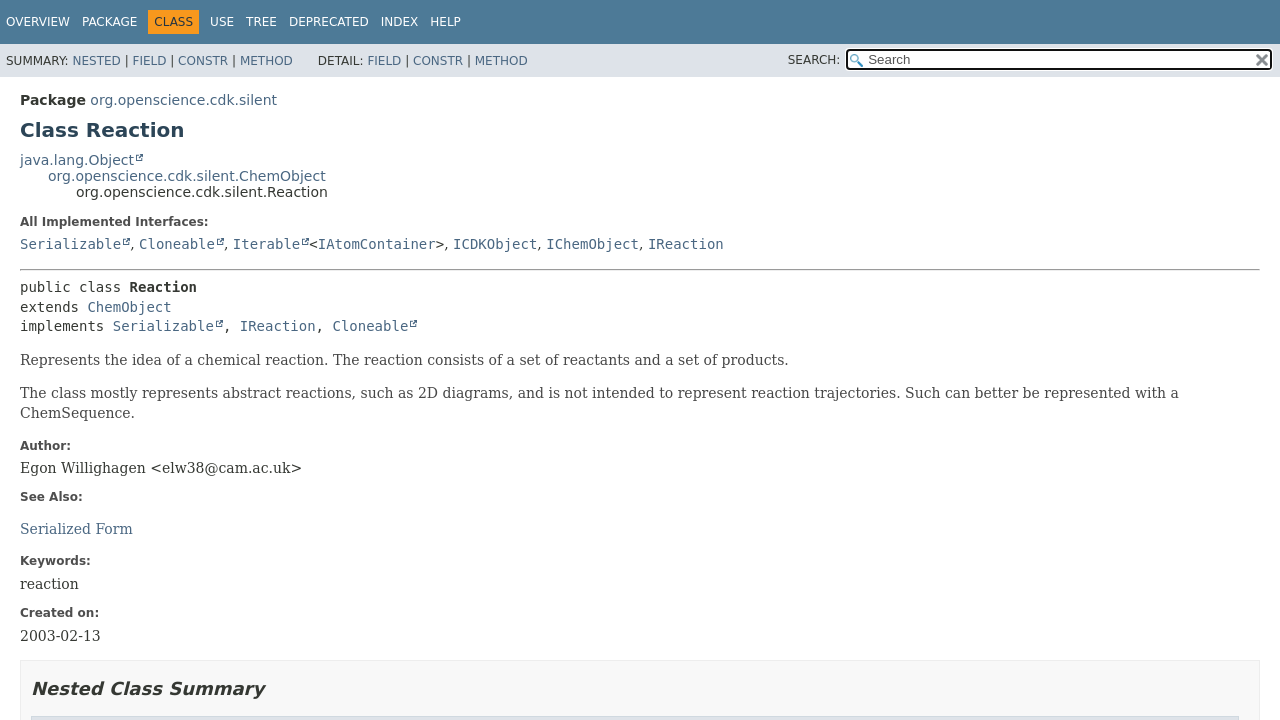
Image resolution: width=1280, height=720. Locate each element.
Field (149, 61)
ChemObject (129, 307)
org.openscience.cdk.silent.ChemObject (187, 176)
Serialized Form (76, 529)
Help (445, 22)
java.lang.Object (77, 160)
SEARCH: (814, 60)
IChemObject (592, 244)
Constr (203, 61)
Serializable (70, 244)
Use (222, 22)
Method (266, 61)
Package (109, 22)
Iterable (266, 244)
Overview (38, 22)
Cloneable (177, 244)
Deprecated (329, 22)
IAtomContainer (377, 244)
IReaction (686, 244)
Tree (261, 22)
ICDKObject (495, 244)
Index (400, 22)
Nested (96, 61)
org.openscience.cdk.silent (183, 100)
